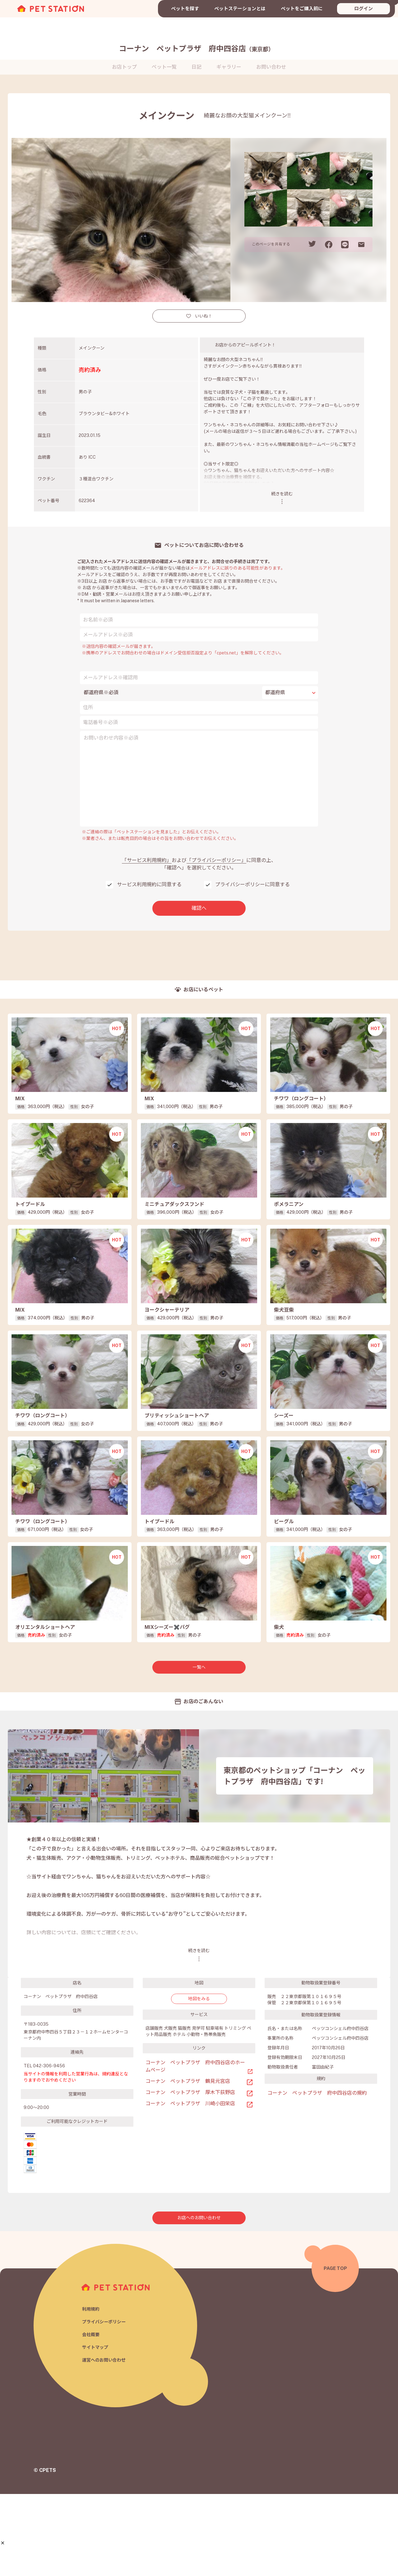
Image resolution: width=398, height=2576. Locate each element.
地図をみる (199, 2080)
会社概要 (91, 2416)
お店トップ (124, 67)
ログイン (363, 8)
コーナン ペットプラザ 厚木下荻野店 (190, 2174)
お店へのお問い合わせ (199, 2299)
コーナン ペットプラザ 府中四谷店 (196, 48)
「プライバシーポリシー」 (216, 860)
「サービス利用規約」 (147, 860)
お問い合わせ (271, 67)
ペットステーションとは (240, 8)
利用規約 (91, 2389)
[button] (2, 2543)
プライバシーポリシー (105, 2402)
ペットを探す (185, 8)
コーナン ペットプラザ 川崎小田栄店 (190, 2185)
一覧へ (199, 1748)
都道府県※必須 (101, 692)
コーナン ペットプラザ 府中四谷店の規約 (317, 2175)
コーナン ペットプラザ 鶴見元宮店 (188, 2163)
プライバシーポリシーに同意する (252, 884)
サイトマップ (96, 2429)
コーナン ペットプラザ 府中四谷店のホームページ (195, 2148)
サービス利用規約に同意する (149, 884)
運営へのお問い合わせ (105, 2442)
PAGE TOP (335, 2350)
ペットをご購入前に (302, 8)
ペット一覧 (164, 67)
